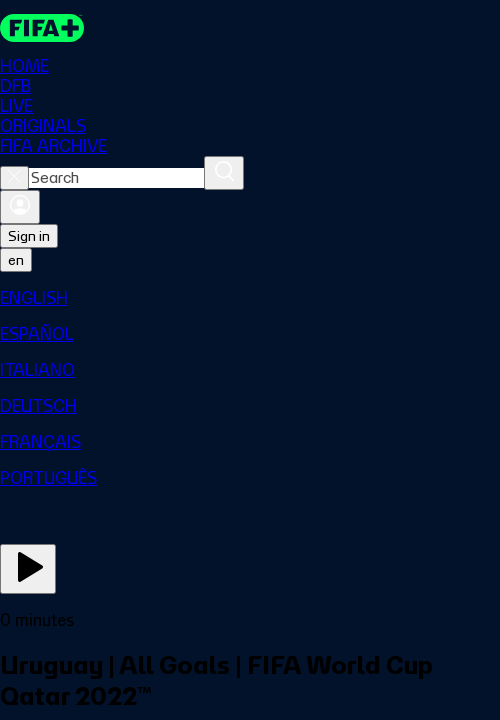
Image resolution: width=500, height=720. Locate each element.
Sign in (29, 236)
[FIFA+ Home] (42, 28)
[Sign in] (20, 207)
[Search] (224, 173)
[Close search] (14, 178)
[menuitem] (250, 298)
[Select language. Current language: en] (16, 260)
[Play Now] (28, 569)
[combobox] (116, 178)
